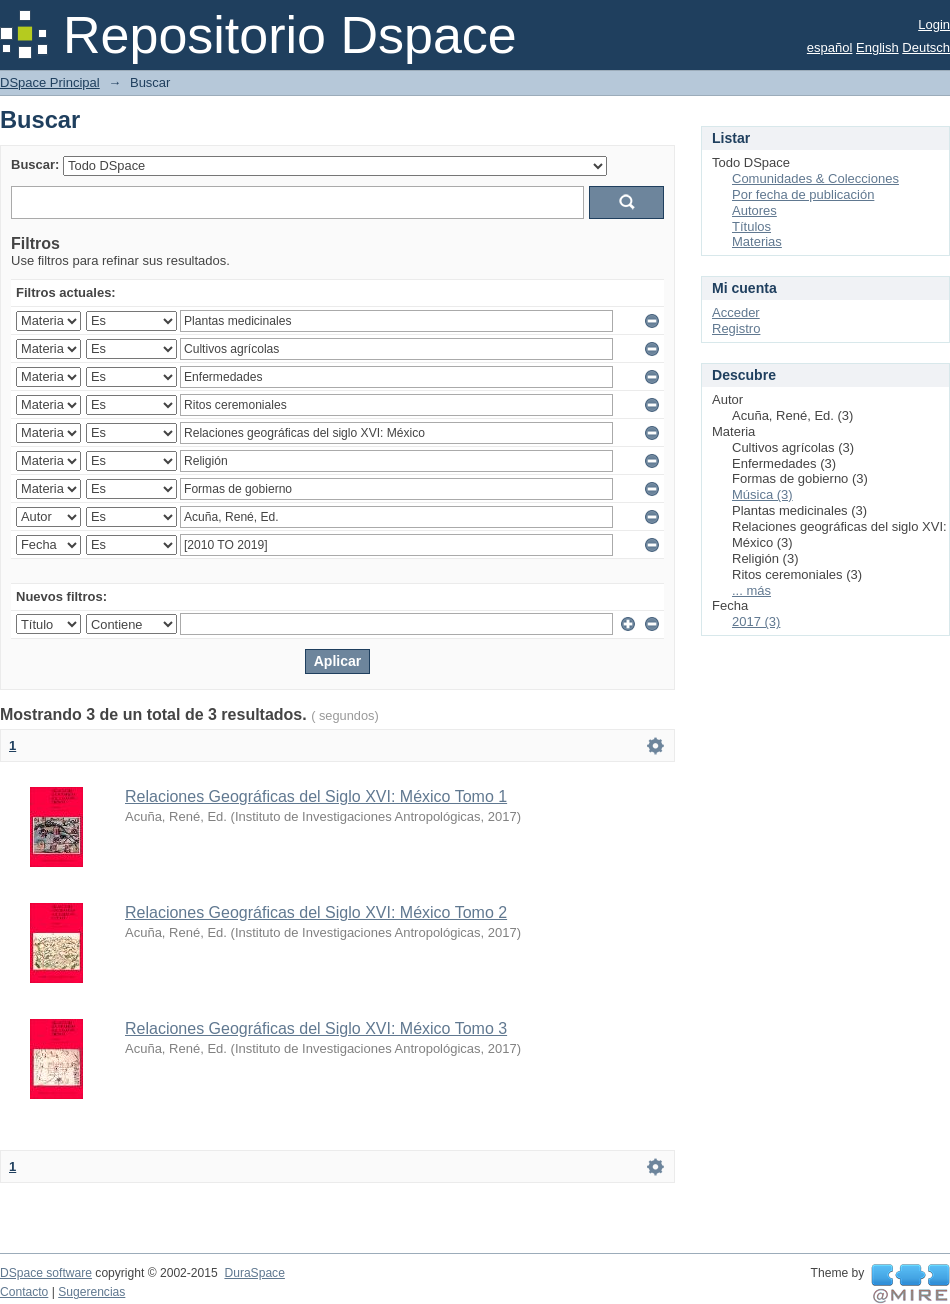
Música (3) (762, 494)
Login (934, 24)
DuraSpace (254, 1273)
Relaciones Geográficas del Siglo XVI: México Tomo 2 (316, 912)
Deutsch (926, 47)
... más (751, 590)
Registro (736, 328)
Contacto (24, 1292)
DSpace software (46, 1273)
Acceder (736, 312)
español (830, 47)
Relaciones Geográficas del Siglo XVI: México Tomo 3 (316, 1028)
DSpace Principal (50, 82)
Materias (757, 241)
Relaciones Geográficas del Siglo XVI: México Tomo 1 (316, 796)
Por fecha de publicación (803, 194)
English (877, 47)
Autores (754, 210)
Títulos (751, 226)
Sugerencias (91, 1292)
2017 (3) (756, 621)
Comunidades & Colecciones (815, 178)
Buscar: (35, 164)
